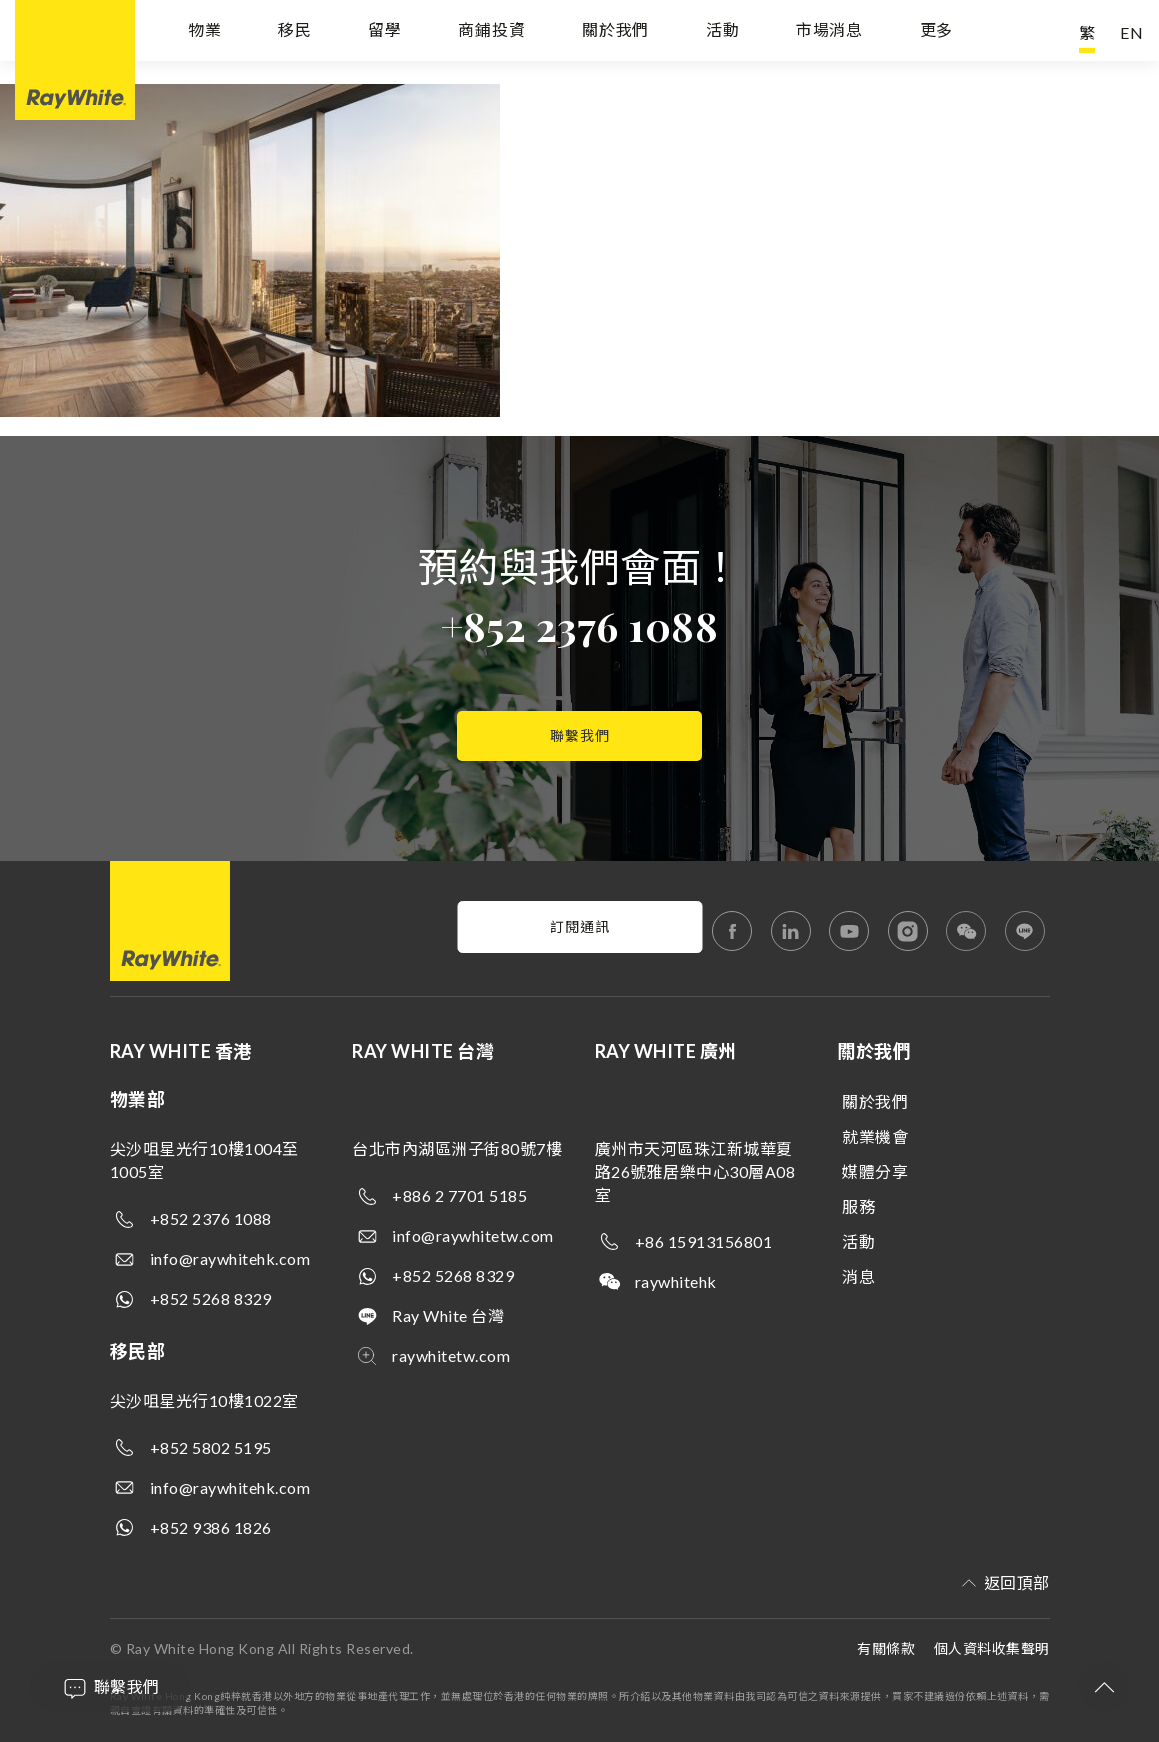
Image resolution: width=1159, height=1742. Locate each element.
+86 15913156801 (704, 1241)
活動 (723, 32)
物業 (205, 32)
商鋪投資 (491, 32)
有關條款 (886, 1648)
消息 (858, 1276)
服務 (858, 1206)
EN (1132, 32)
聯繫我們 (580, 735)
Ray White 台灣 (448, 1315)
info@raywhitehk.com (230, 1258)
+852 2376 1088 (579, 625)
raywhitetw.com (451, 1355)
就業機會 (875, 1136)
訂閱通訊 (580, 926)
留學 (385, 32)
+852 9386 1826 (211, 1527)
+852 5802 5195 (211, 1447)
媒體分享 (875, 1171)
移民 (295, 32)
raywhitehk (676, 1281)
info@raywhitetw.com (473, 1235)
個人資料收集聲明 (992, 1648)
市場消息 (829, 32)
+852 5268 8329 (211, 1298)
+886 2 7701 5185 (459, 1195)
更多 (937, 32)
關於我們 (615, 32)
